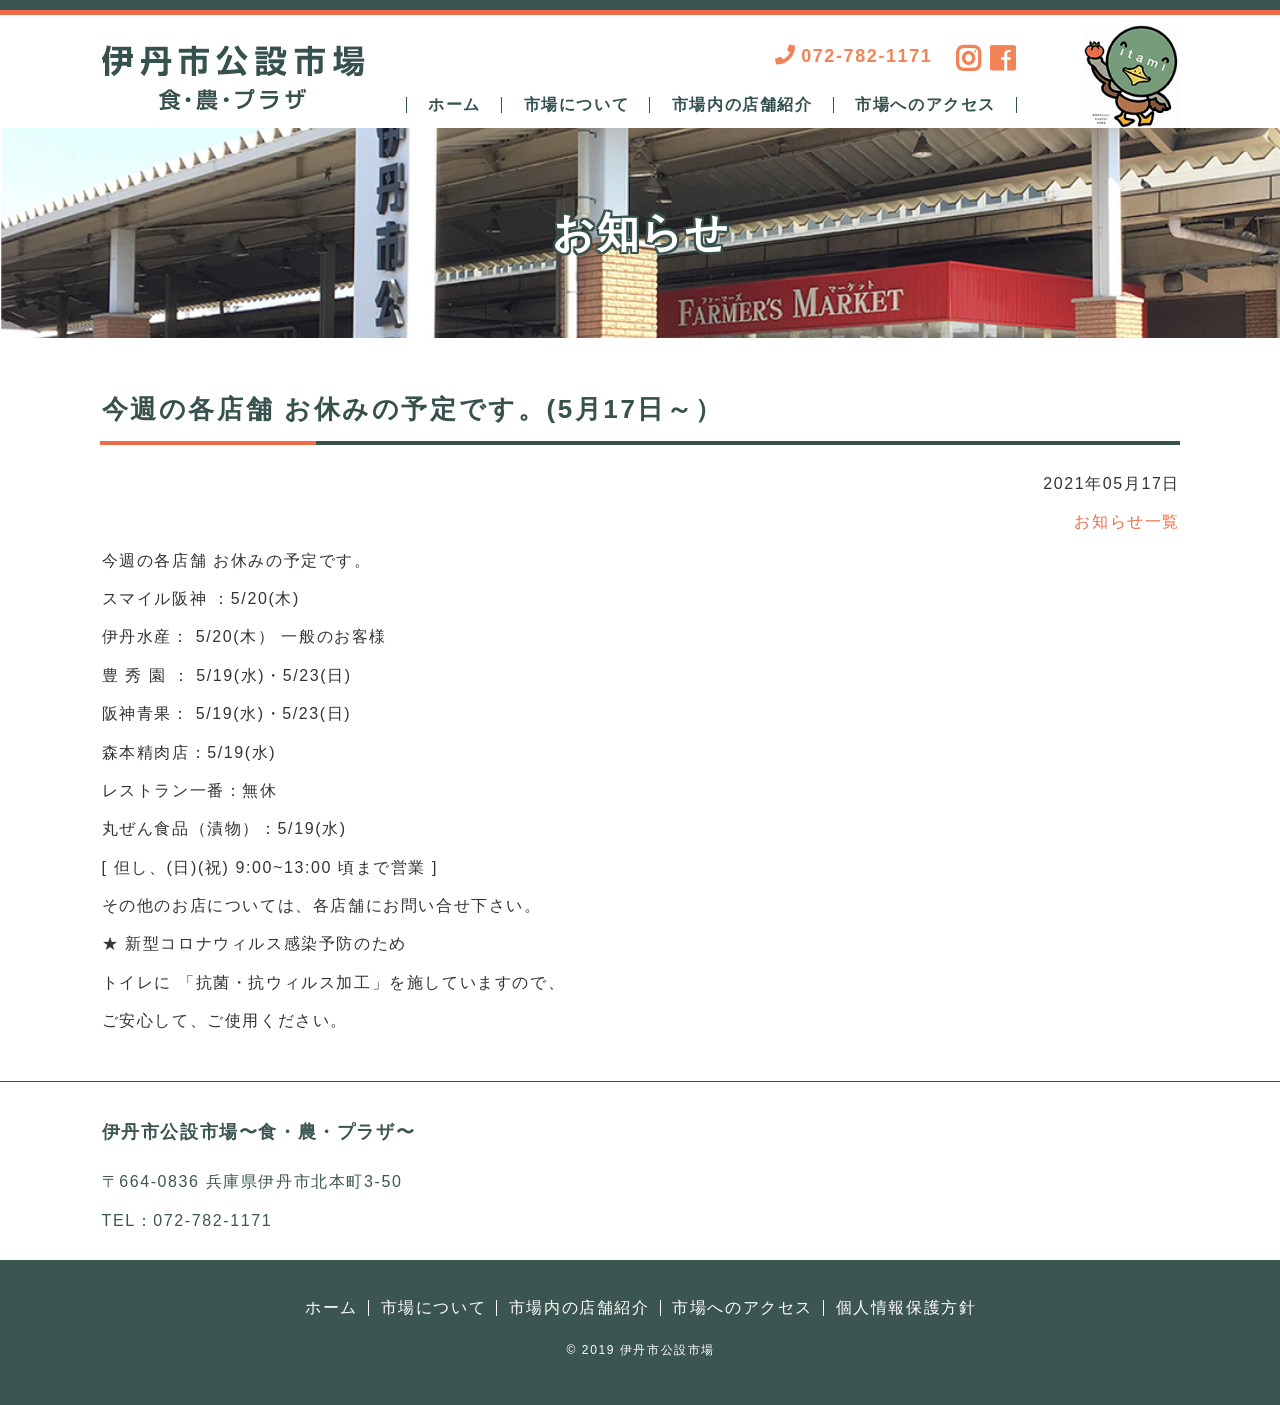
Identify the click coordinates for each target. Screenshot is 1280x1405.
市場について (577, 105)
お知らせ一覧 (1127, 521)
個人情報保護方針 (906, 1307)
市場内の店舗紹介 (742, 105)
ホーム (454, 105)
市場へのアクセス (925, 105)
